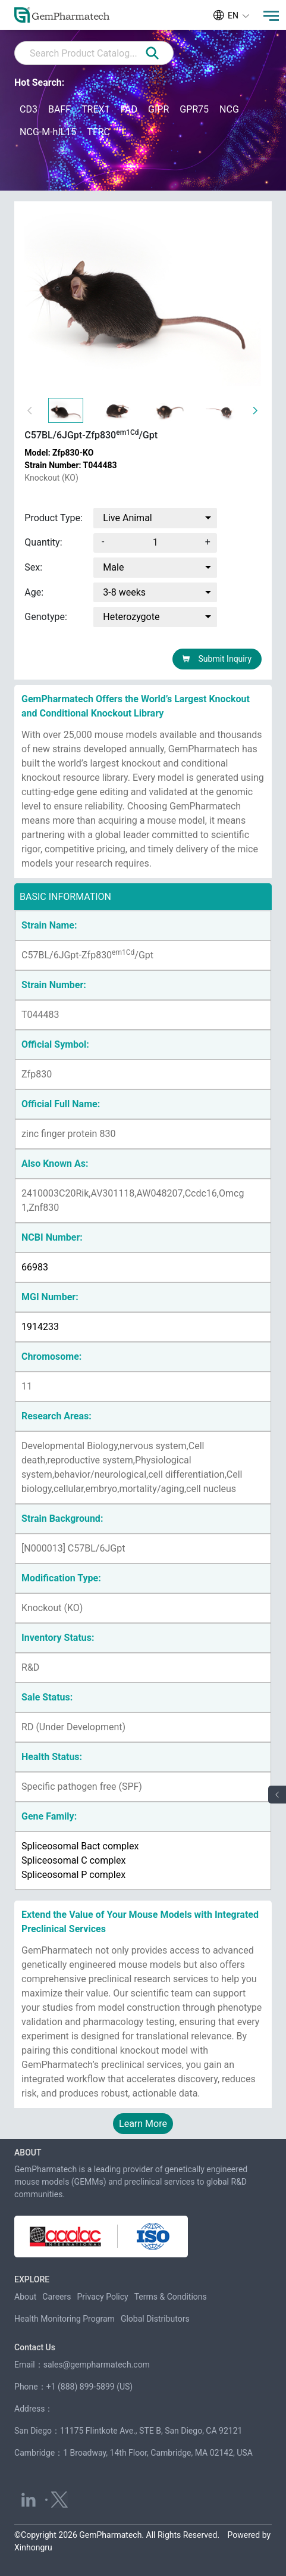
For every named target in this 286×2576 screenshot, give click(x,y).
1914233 (40, 1326)
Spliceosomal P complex (73, 1874)
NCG (229, 109)
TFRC (98, 132)
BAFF (59, 109)
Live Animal (127, 518)
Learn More (143, 2123)
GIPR (158, 109)
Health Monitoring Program (64, 2318)
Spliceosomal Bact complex (80, 1846)
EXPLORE (31, 2279)
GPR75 (194, 109)
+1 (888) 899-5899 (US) (89, 2386)
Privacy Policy (102, 2296)
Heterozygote (131, 616)
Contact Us (34, 2347)
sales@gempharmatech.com (96, 2364)
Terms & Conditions (170, 2296)
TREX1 (95, 109)
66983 (34, 1267)
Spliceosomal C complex (73, 1860)
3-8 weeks (124, 592)
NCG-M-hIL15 (48, 132)
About (25, 2296)
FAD (129, 109)
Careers (56, 2296)
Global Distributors (155, 2318)
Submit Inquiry (217, 659)
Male (113, 567)
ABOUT (27, 2152)
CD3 (28, 109)
